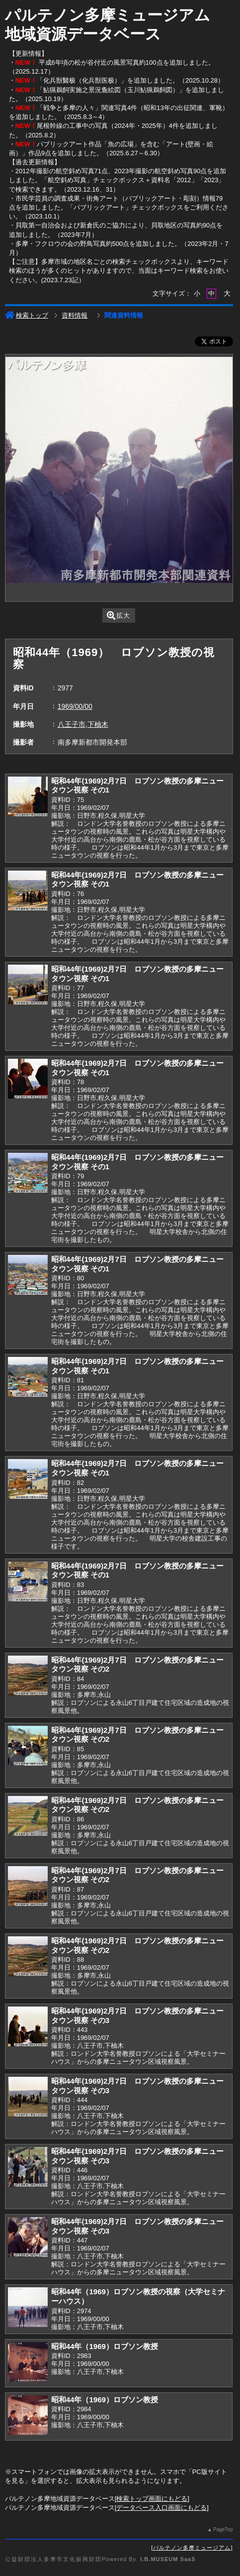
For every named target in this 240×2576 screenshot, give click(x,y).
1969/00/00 (75, 706)
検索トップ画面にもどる (151, 2498)
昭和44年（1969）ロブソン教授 (104, 2346)
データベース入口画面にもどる (161, 2507)
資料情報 (74, 315)
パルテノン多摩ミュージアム (192, 2548)
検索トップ (26, 315)
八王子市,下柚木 (83, 724)
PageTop (223, 2529)
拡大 (118, 615)
